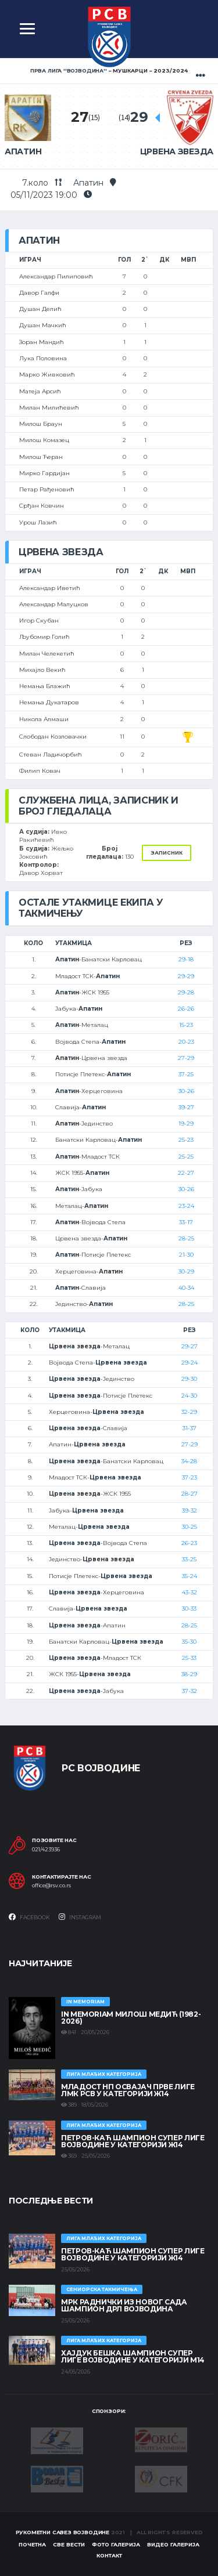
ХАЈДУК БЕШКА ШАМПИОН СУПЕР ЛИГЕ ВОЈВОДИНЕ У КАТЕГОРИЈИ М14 (133, 2356)
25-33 (189, 1658)
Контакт (109, 2555)
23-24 (186, 1206)
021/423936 (46, 1850)
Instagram (80, 1916)
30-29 (186, 1271)
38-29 (189, 1674)
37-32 (189, 1691)
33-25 (189, 1559)
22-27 (186, 1173)
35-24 (189, 1576)
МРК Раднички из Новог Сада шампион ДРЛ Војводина (124, 2305)
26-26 (186, 1008)
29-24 (189, 1362)
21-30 (186, 1254)
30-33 (189, 1608)
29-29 (186, 976)
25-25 (186, 1156)
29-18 (186, 959)
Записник (167, 852)
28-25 (186, 1238)
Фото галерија (116, 2544)
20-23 (186, 1041)
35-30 (189, 1641)
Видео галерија (173, 2544)
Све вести (69, 2544)
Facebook (29, 1916)
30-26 (186, 1091)
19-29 (186, 1123)
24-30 (189, 1395)
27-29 (186, 1058)
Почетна (32, 2544)
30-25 (189, 1527)
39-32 (189, 1510)
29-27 (189, 1346)
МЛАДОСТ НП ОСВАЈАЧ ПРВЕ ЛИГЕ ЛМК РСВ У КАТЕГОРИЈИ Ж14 (128, 2090)
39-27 (186, 1107)
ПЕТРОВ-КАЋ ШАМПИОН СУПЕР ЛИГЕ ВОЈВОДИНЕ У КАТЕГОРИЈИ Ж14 (133, 2141)
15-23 (186, 1025)
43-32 (189, 1592)
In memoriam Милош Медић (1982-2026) (131, 2017)
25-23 (186, 1140)
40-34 (186, 1287)
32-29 (189, 1412)
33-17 (186, 1222)
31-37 (189, 1428)
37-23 (189, 1477)
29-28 (186, 992)
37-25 (186, 1074)
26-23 (189, 1543)
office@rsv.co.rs (51, 1885)
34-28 (189, 1461)
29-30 (189, 1379)
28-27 (189, 1493)
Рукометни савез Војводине (63, 2532)
